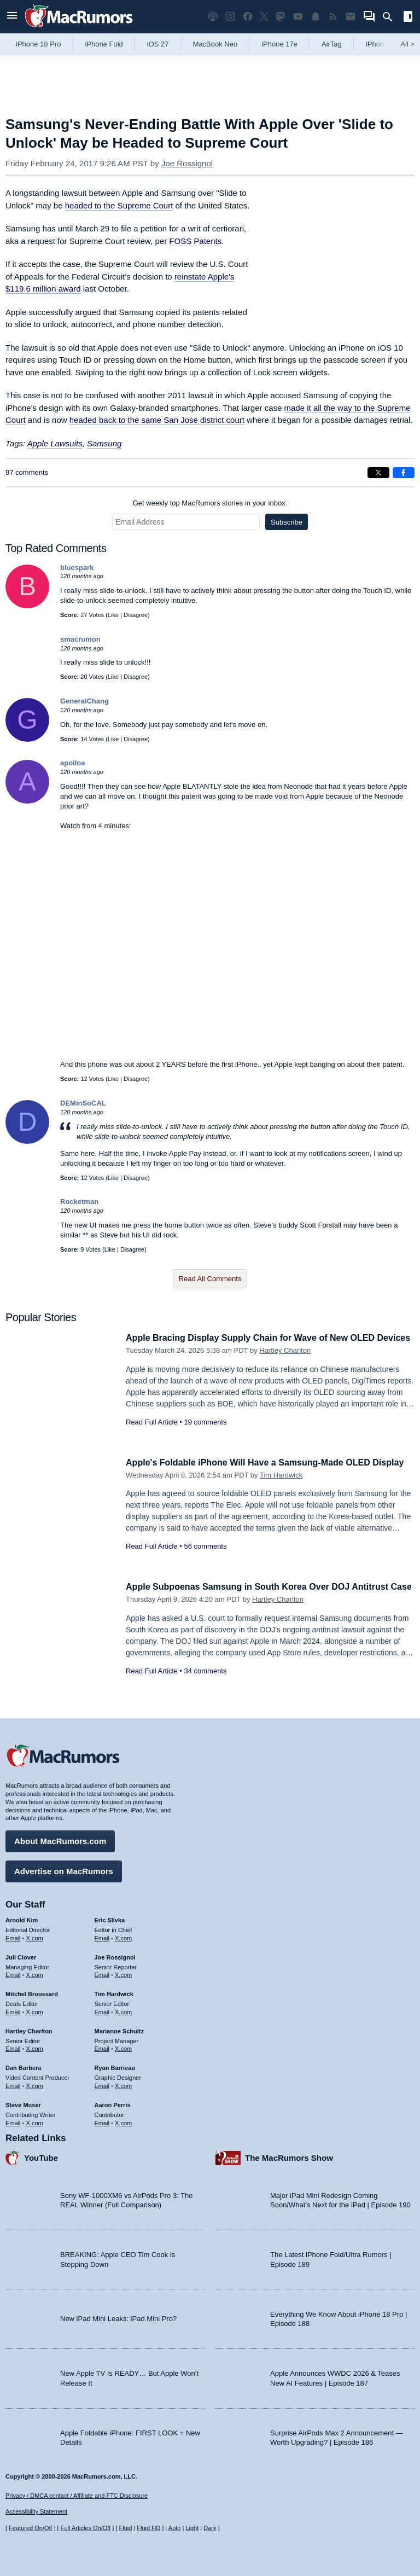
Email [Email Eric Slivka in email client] (102, 1936)
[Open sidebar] (408, 18)
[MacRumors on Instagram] (230, 16)
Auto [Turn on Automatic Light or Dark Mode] (174, 2528)
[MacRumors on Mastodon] (280, 16)
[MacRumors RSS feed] (333, 16)
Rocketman (79, 1201)
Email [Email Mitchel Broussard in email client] (13, 2010)
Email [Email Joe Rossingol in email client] (102, 1973)
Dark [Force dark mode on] (209, 2528)
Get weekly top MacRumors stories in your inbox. (210, 503)
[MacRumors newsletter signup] (350, 16)
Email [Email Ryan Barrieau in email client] (102, 2084)
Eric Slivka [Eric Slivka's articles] (110, 1918)
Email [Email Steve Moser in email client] (13, 2121)
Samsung (104, 443)
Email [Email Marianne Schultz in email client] (102, 2047)
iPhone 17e (279, 44)
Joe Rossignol (187, 163)
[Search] (391, 17)
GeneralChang (84, 701)
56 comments (205, 1558)
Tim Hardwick (281, 1487)
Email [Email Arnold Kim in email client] (13, 1936)
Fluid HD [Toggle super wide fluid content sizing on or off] (148, 2528)
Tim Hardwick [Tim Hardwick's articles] (114, 1992)
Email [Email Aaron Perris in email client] (102, 2121)
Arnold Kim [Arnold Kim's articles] (21, 1918)
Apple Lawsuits (55, 443)
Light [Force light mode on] (192, 2528)
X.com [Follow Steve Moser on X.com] (34, 2121)
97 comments (26, 472)
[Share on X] (378, 472)
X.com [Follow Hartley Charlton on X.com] (34, 2047)
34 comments (205, 1683)
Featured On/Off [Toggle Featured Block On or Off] (30, 2528)
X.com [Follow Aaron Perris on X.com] (123, 2121)
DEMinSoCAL (83, 1103)
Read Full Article (152, 1434)
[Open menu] (12, 16)
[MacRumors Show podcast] (212, 16)
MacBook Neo (215, 44)
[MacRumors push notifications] (315, 16)
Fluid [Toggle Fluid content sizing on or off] (125, 2528)
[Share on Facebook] (404, 472)
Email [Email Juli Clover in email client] (13, 1973)
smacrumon (80, 639)
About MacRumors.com (60, 1839)
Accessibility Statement (36, 2512)
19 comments (205, 1434)
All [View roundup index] (407, 44)
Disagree (136, 615)
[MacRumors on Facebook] (247, 16)
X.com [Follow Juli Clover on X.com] (34, 1973)
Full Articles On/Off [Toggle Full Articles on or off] (86, 2528)
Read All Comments (210, 1279)
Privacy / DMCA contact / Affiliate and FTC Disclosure (76, 2495)
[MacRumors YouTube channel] (298, 16)
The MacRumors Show (289, 2156)
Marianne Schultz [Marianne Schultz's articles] (119, 2029)
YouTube (41, 2156)
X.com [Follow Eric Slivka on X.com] (123, 1936)
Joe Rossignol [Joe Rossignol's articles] (115, 1955)
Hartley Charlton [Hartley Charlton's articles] (28, 2029)
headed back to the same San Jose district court (156, 420)
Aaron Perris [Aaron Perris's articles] (113, 2103)
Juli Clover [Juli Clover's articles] (20, 1955)
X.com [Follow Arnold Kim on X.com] (34, 1936)
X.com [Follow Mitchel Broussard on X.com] (34, 2010)
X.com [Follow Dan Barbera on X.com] (34, 2084)
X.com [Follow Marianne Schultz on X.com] (123, 2047)
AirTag (332, 44)
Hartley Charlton (285, 1362)
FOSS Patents (195, 241)
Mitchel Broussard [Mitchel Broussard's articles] (31, 1992)
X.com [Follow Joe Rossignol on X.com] (123, 1973)
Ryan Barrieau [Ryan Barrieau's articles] (115, 2066)
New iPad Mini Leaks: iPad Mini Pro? (118, 2317)
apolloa (72, 763)
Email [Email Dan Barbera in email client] (13, 2084)
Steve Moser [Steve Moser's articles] (23, 2103)
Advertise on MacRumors (63, 1869)
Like (113, 615)
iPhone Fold (103, 44)
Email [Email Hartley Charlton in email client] (13, 2047)
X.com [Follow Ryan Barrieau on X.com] (123, 2084)
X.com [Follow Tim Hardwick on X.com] (123, 2010)
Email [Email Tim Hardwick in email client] (102, 2010)
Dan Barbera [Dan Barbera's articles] (23, 2066)
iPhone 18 (382, 44)
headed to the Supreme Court (119, 205)
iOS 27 (158, 44)
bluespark (77, 567)
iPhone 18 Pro (38, 44)
